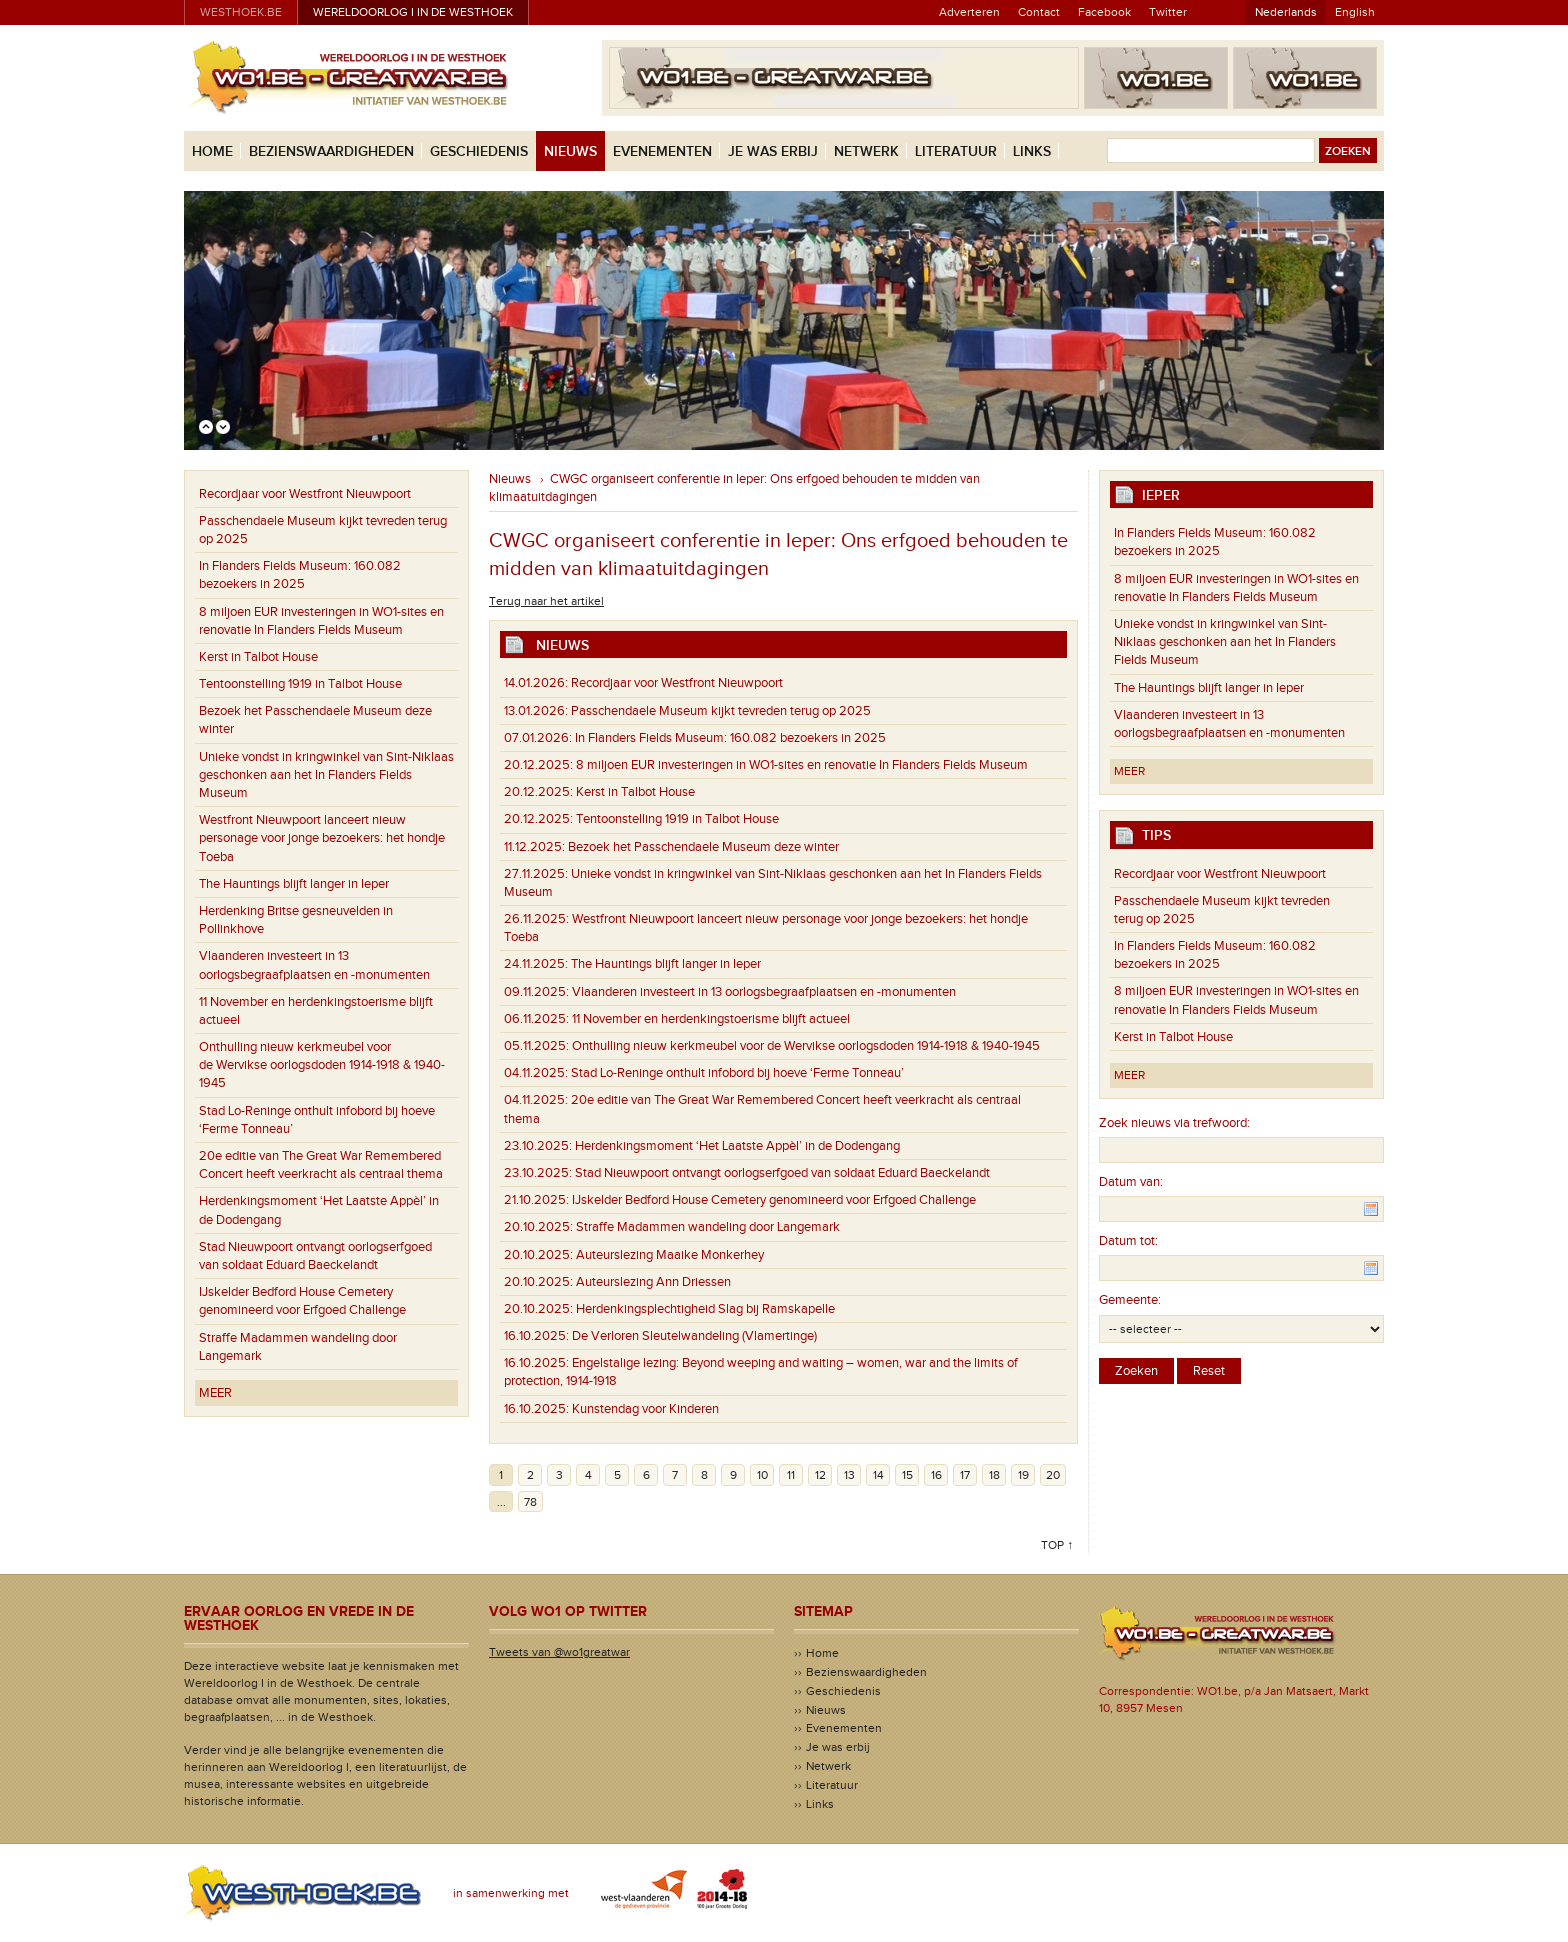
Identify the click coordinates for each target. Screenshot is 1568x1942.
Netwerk (866, 151)
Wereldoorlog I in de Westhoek (413, 12)
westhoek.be (241, 12)
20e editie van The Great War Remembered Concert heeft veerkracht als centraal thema (321, 1165)
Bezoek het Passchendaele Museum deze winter (315, 720)
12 (820, 1475)
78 (530, 1502)
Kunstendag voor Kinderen (611, 1409)
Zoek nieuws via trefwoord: (1174, 1123)
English (1355, 12)
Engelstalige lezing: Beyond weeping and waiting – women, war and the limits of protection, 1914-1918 (761, 1372)
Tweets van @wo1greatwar (559, 1652)
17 (965, 1475)
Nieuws (570, 151)
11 (791, 1475)
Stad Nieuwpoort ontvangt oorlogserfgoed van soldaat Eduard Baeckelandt (315, 1256)
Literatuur (956, 151)
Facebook (1104, 12)
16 (936, 1475)
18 (994, 1475)
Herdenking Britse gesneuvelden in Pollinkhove (296, 920)
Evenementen (662, 151)
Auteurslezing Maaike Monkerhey (634, 1255)
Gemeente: (1130, 1300)
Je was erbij (773, 151)
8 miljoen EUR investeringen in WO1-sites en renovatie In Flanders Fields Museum (321, 621)
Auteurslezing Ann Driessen (617, 1282)
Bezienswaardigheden (331, 151)
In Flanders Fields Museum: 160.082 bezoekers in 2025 (300, 575)
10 (762, 1475)
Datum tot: (1128, 1241)
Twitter (1168, 12)
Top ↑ (1057, 1545)
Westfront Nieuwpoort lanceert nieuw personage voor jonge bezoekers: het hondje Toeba (322, 838)
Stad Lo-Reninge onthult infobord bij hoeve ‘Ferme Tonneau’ (317, 1120)
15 (907, 1475)
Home (212, 151)
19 (1023, 1475)
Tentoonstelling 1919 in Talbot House (300, 684)
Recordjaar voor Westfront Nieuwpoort (305, 494)
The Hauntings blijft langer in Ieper (294, 884)
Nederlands (1286, 12)
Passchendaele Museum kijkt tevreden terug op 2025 (323, 530)
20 (1053, 1475)
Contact (1039, 12)
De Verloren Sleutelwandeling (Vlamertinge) (660, 1336)
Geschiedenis (479, 151)
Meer (215, 1393)
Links (1032, 151)
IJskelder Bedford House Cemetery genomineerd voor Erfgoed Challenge (302, 1301)
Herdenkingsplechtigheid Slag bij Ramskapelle (669, 1309)
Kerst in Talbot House (258, 657)
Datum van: (1131, 1182)
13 (849, 1475)
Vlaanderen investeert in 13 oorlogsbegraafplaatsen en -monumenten (314, 965)
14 (878, 1475)
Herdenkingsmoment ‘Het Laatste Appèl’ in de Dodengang (319, 1210)
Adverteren (969, 12)
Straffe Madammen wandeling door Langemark (298, 1347)
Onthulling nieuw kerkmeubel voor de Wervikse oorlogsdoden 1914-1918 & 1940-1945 (322, 1065)
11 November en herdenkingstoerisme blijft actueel (316, 1011)
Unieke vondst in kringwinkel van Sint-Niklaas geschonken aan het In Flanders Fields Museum (326, 775)
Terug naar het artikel (546, 601)
